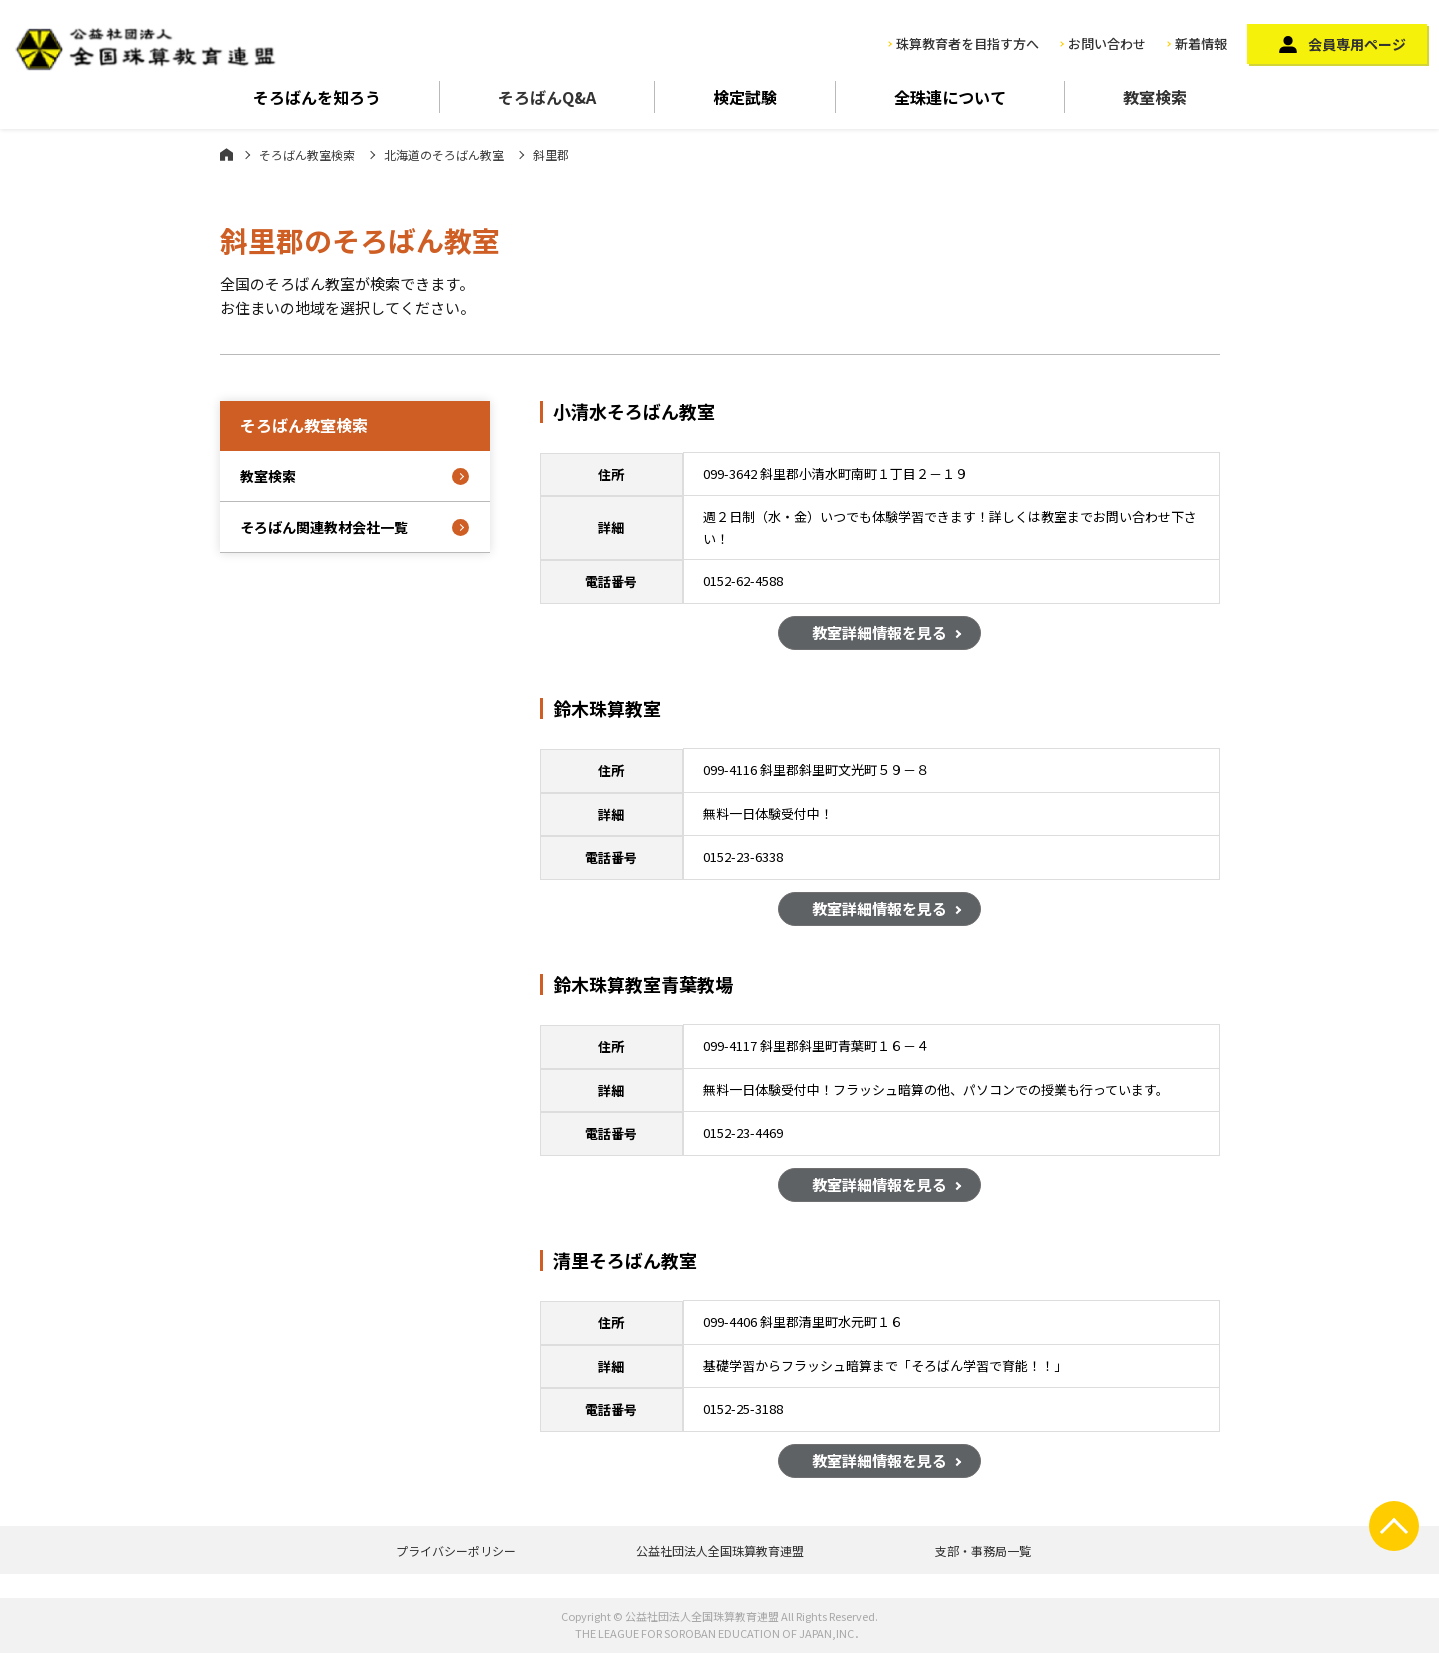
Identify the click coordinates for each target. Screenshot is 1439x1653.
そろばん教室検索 (307, 154)
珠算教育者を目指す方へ (967, 43)
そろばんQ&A (547, 97)
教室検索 (1155, 97)
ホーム (226, 154)
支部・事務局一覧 (983, 1550)
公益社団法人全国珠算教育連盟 (720, 1550)
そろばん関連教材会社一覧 (324, 527)
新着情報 (1201, 43)
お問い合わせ (1107, 43)
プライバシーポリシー (456, 1550)
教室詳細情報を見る (879, 633)
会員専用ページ (1357, 44)
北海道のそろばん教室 (444, 154)
